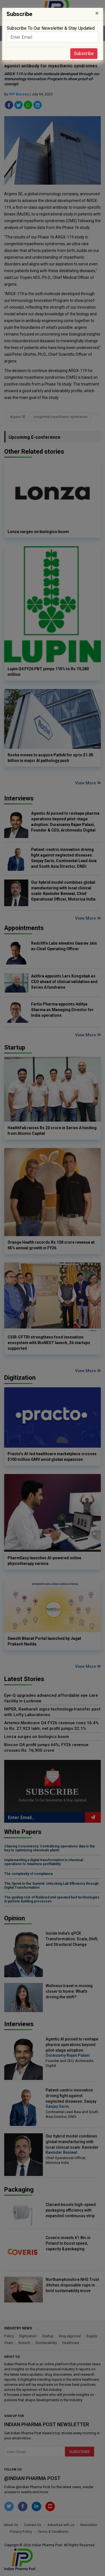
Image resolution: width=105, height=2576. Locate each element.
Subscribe (84, 53)
